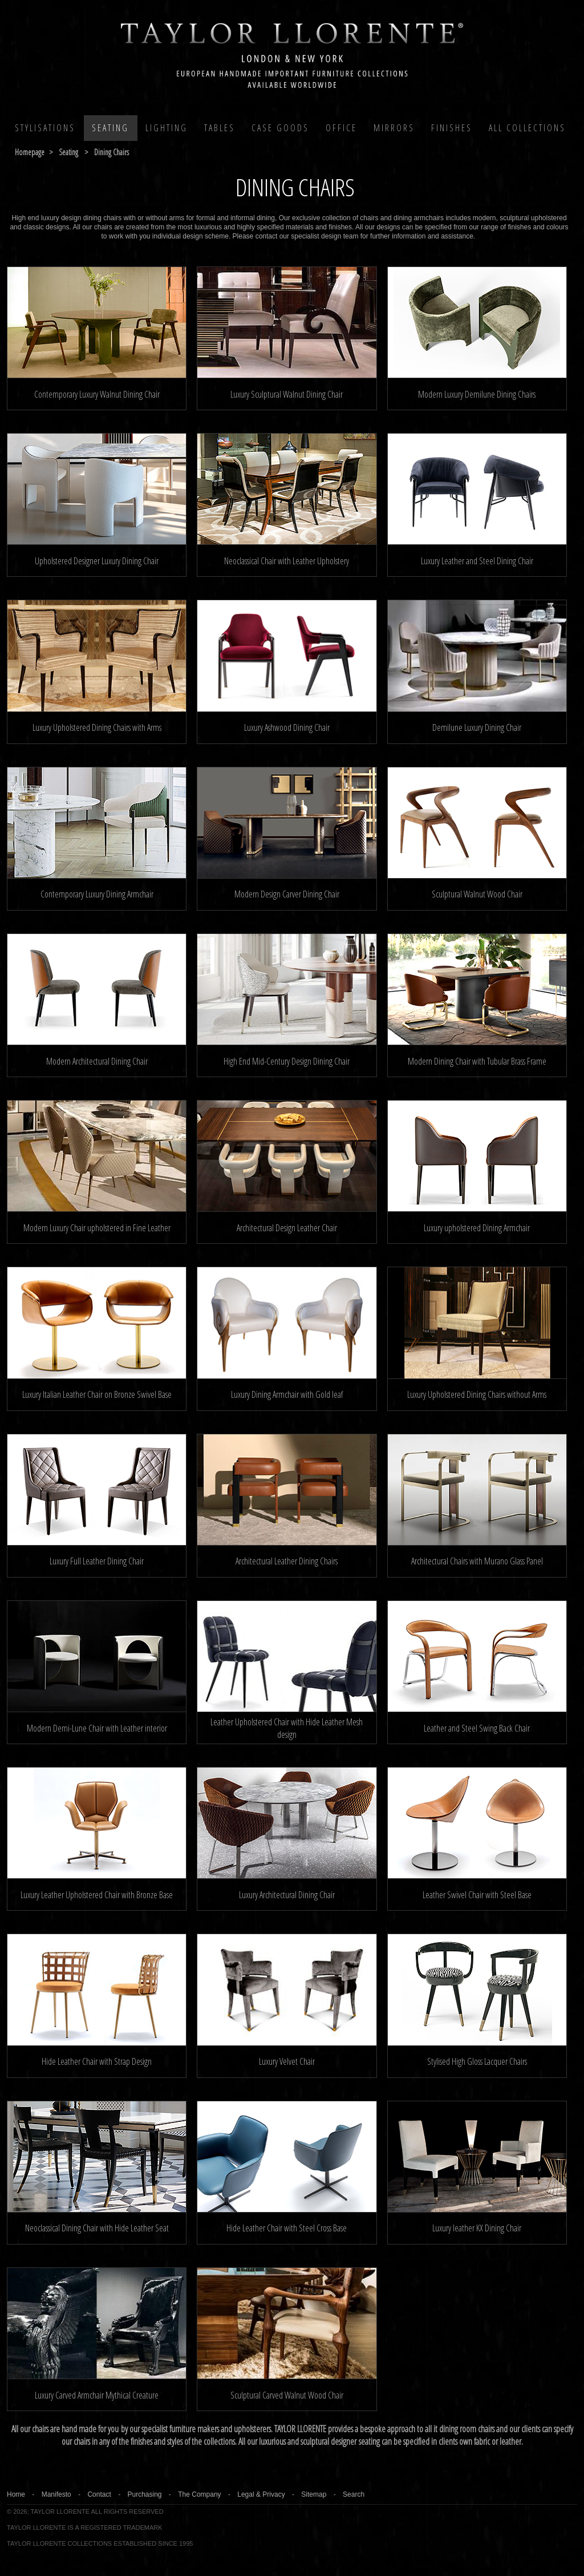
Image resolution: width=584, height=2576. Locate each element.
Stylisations (45, 128)
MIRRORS (394, 128)
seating (68, 152)
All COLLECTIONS (527, 128)
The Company (199, 2494)
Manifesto (56, 2494)
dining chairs (111, 152)
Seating (110, 128)
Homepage (29, 152)
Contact (99, 2494)
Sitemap (313, 2494)
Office (341, 128)
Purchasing (144, 2494)
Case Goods (280, 128)
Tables (219, 128)
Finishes (451, 128)
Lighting (166, 128)
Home (16, 2494)
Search (353, 2494)
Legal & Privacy (261, 2494)
